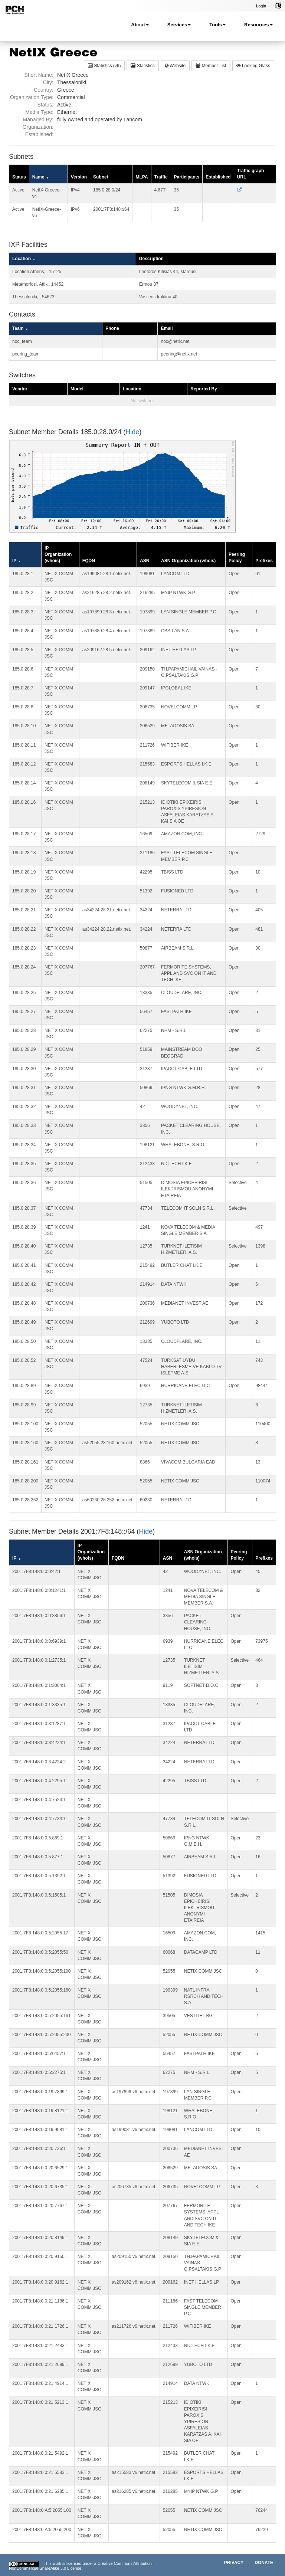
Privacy (233, 2562)
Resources (258, 24)
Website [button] (175, 65)
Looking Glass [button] (253, 65)
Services (179, 24)
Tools (217, 24)
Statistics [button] (142, 65)
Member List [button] (211, 65)
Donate (264, 2562)
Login (261, 6)
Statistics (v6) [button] (104, 65)
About (140, 24)
